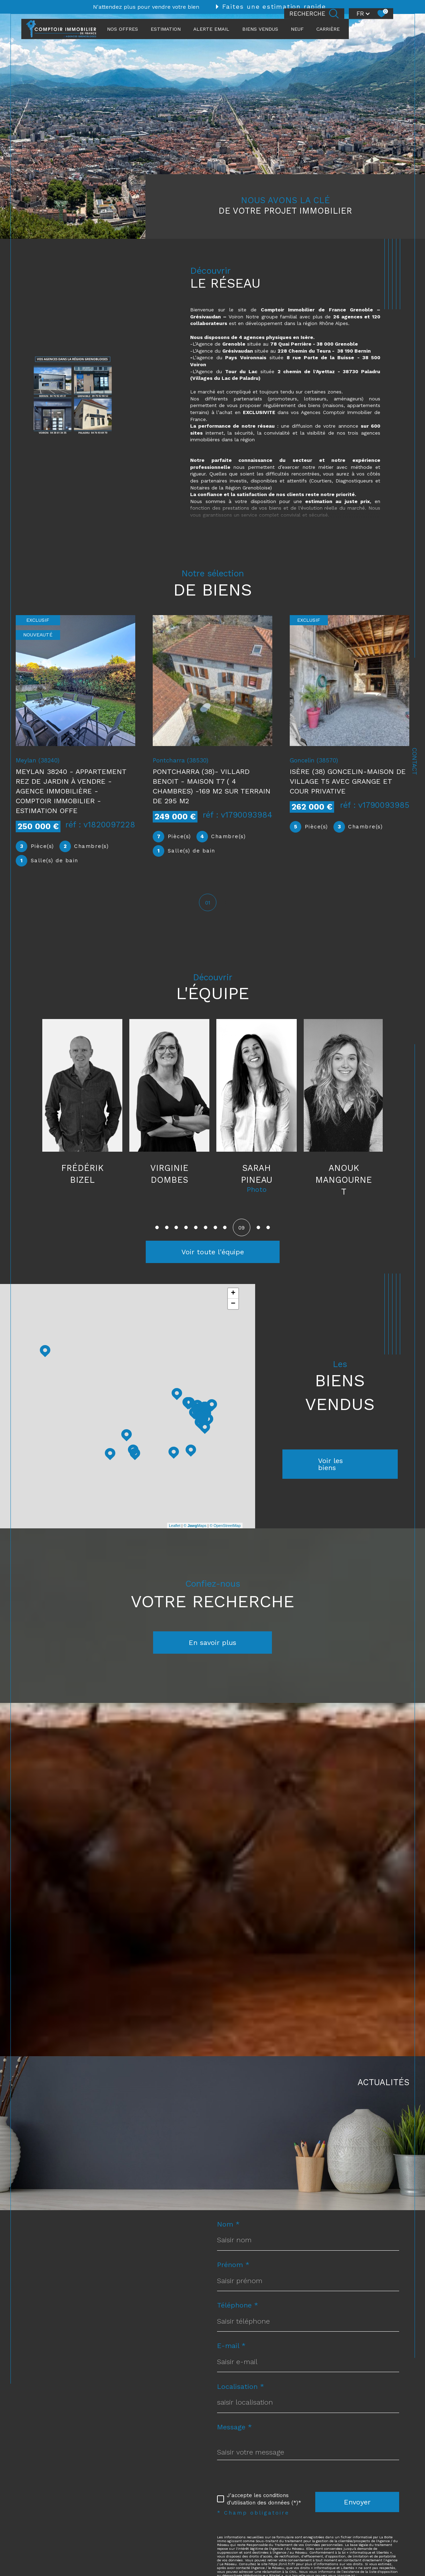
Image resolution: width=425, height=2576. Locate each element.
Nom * (228, 2224)
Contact (414, 761)
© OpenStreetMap (225, 1526)
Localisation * (240, 2387)
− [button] (233, 1304)
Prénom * (233, 2265)
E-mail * (231, 2346)
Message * (234, 2427)
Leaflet (174, 1526)
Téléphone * (237, 2305)
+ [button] (233, 1294)
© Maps (195, 1526)
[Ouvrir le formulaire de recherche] (314, 13)
